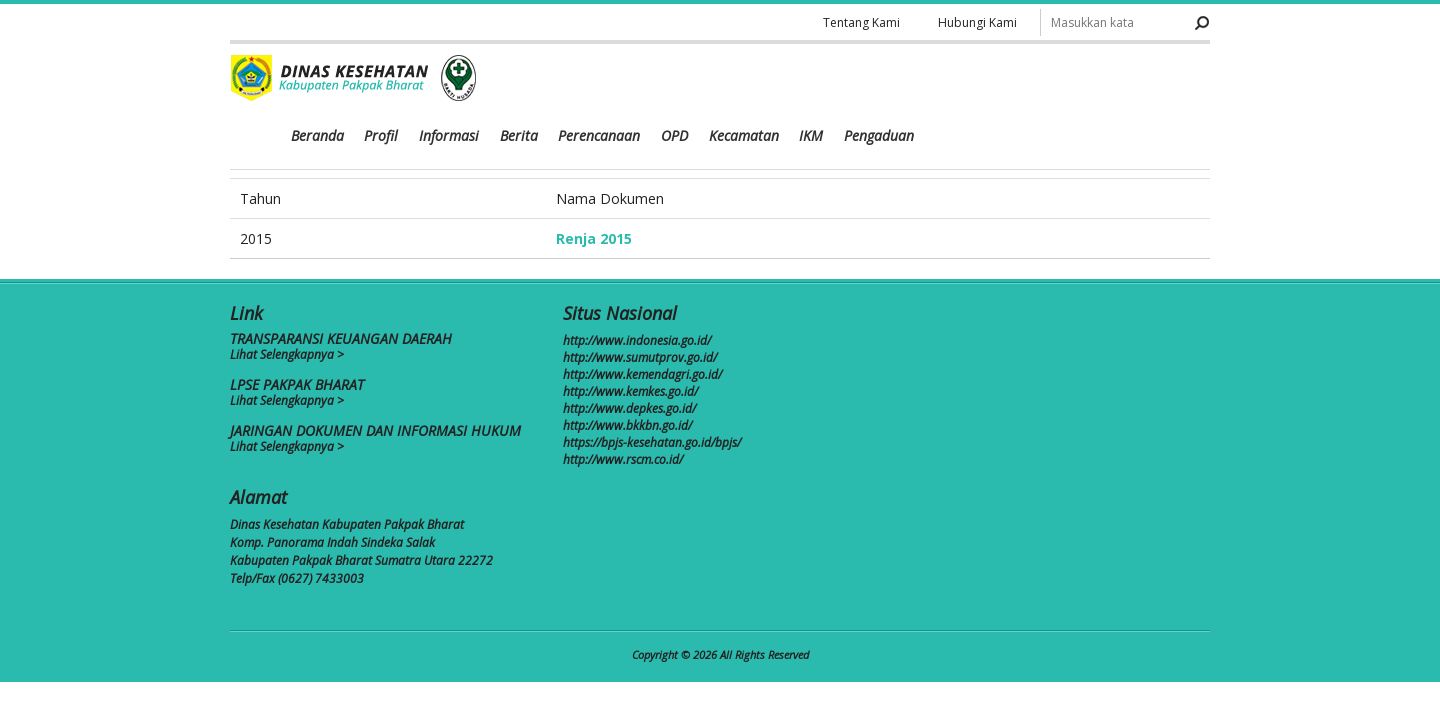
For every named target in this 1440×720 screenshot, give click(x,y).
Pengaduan (1165, 79)
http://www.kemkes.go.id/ (630, 391)
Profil (672, 79)
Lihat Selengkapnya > (287, 354)
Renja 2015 (594, 238)
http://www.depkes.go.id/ (629, 408)
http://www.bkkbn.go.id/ (627, 425)
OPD (962, 79)
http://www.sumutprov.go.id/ (640, 357)
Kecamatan (1031, 79)
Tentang (858, 22)
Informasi (739, 79)
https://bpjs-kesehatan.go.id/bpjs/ (652, 442)
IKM (1098, 79)
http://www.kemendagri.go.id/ (642, 374)
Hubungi (976, 22)
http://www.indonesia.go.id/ (637, 340)
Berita (808, 79)
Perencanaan (888, 79)
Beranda (608, 79)
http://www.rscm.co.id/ (623, 459)
